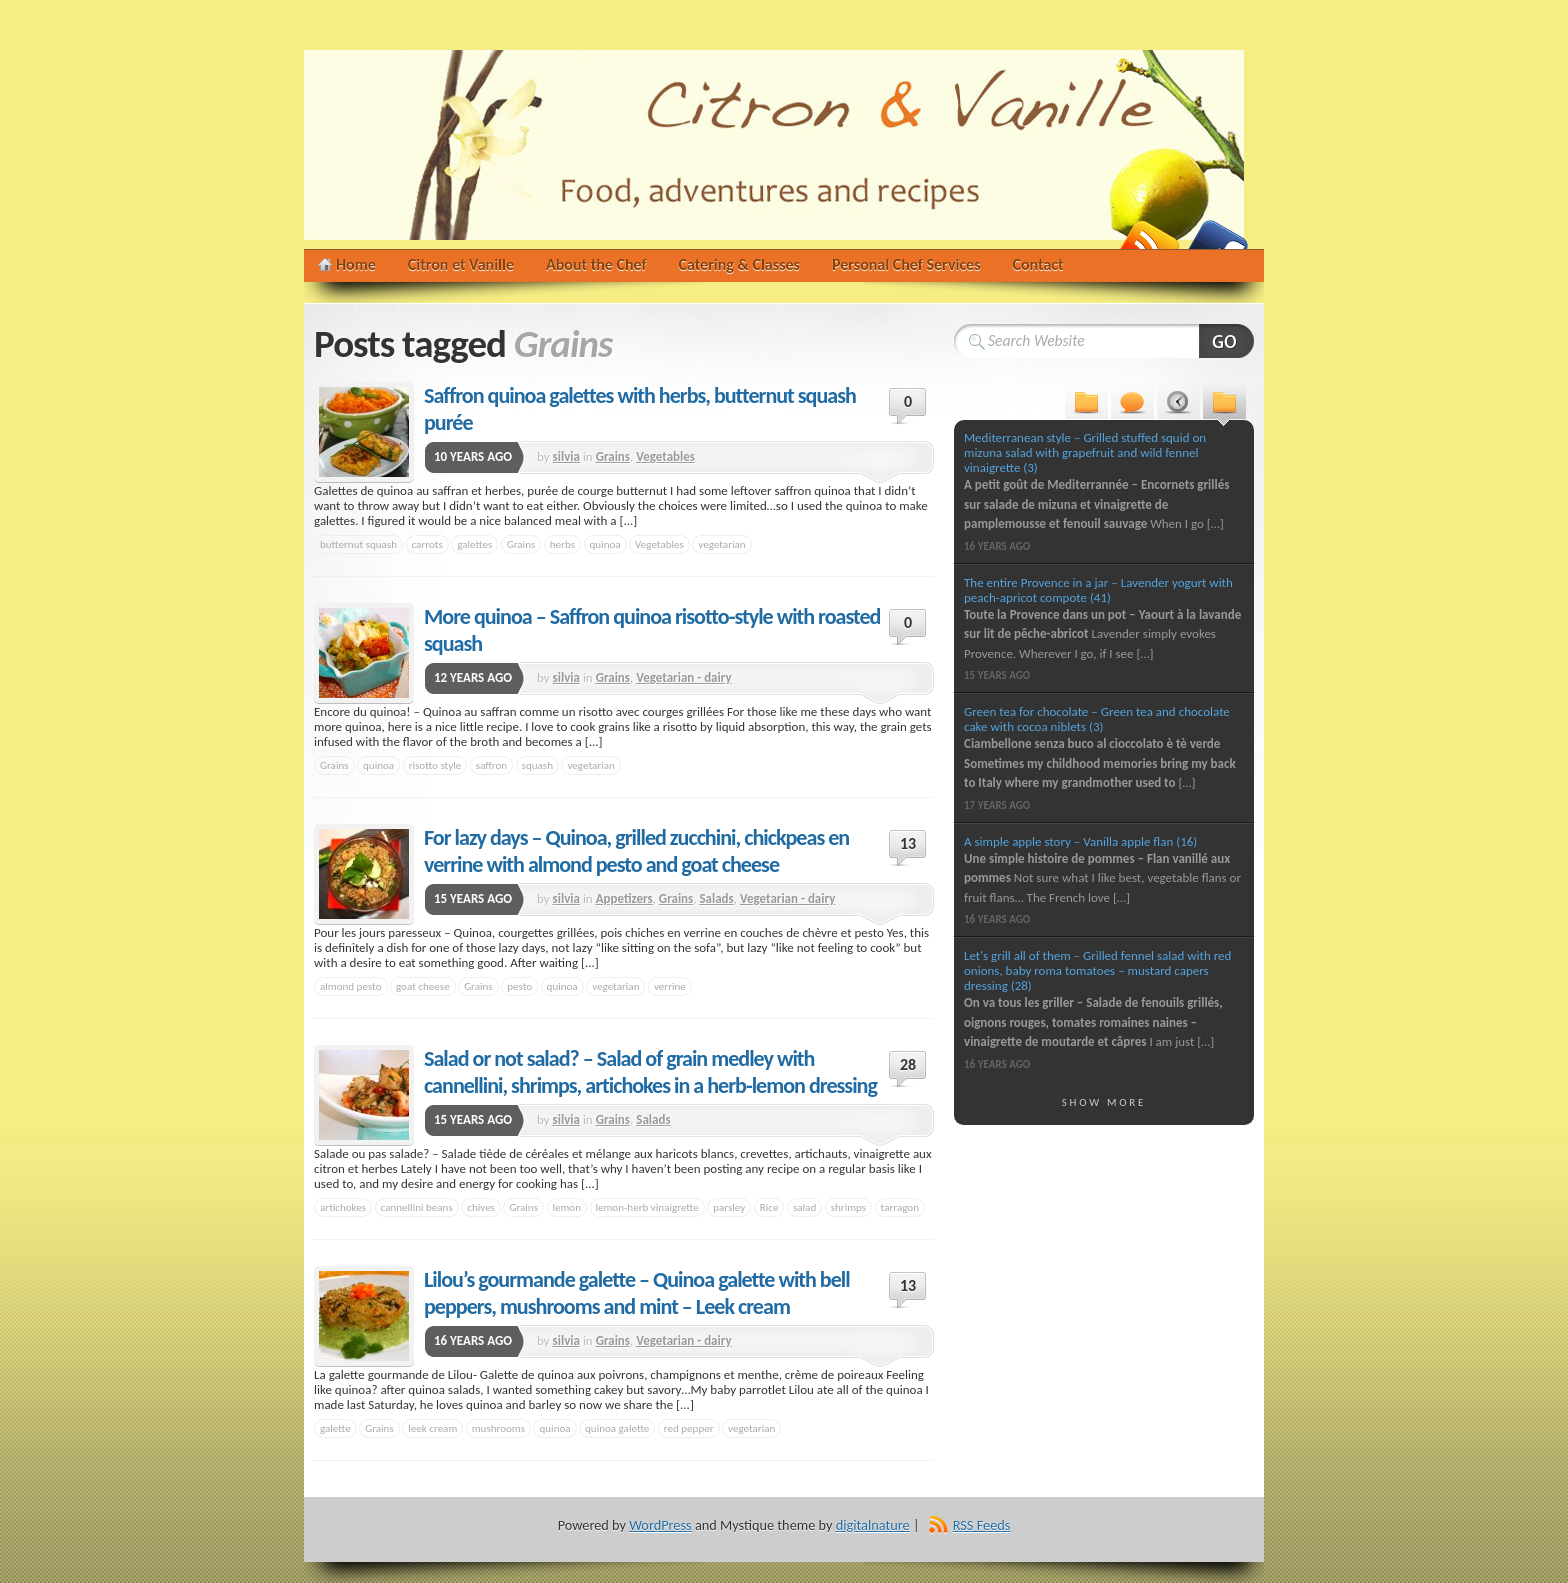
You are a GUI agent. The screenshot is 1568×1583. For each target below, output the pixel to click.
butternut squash (358, 544)
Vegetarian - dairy (683, 677)
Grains (613, 456)
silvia (566, 456)
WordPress (660, 1525)
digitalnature (873, 1525)
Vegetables (665, 456)
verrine (670, 986)
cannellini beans (417, 1207)
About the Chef (596, 264)
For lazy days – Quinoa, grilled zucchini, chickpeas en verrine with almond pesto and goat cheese (636, 851)
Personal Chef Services (906, 264)
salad (804, 1207)
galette (335, 1428)
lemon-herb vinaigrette (647, 1207)
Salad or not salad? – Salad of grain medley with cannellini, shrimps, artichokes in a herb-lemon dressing (650, 1072)
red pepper (689, 1428)
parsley (729, 1207)
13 (908, 843)
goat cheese (423, 986)
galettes (474, 544)
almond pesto (351, 986)
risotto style (435, 765)
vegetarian (721, 544)
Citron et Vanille (461, 264)
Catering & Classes (739, 264)
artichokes (343, 1207)
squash (537, 765)
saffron (491, 765)
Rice (769, 1207)
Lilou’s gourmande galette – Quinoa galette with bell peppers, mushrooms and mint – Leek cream (637, 1293)
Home (356, 264)
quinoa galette (617, 1428)
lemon (567, 1207)
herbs (562, 544)
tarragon (900, 1207)
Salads (716, 898)
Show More (1104, 1102)
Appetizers (624, 898)
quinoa (605, 544)
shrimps (848, 1207)
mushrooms (498, 1428)
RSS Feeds (982, 1525)
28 (908, 1064)
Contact (1038, 264)
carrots (427, 544)
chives (481, 1207)
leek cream (432, 1428)
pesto (519, 986)
